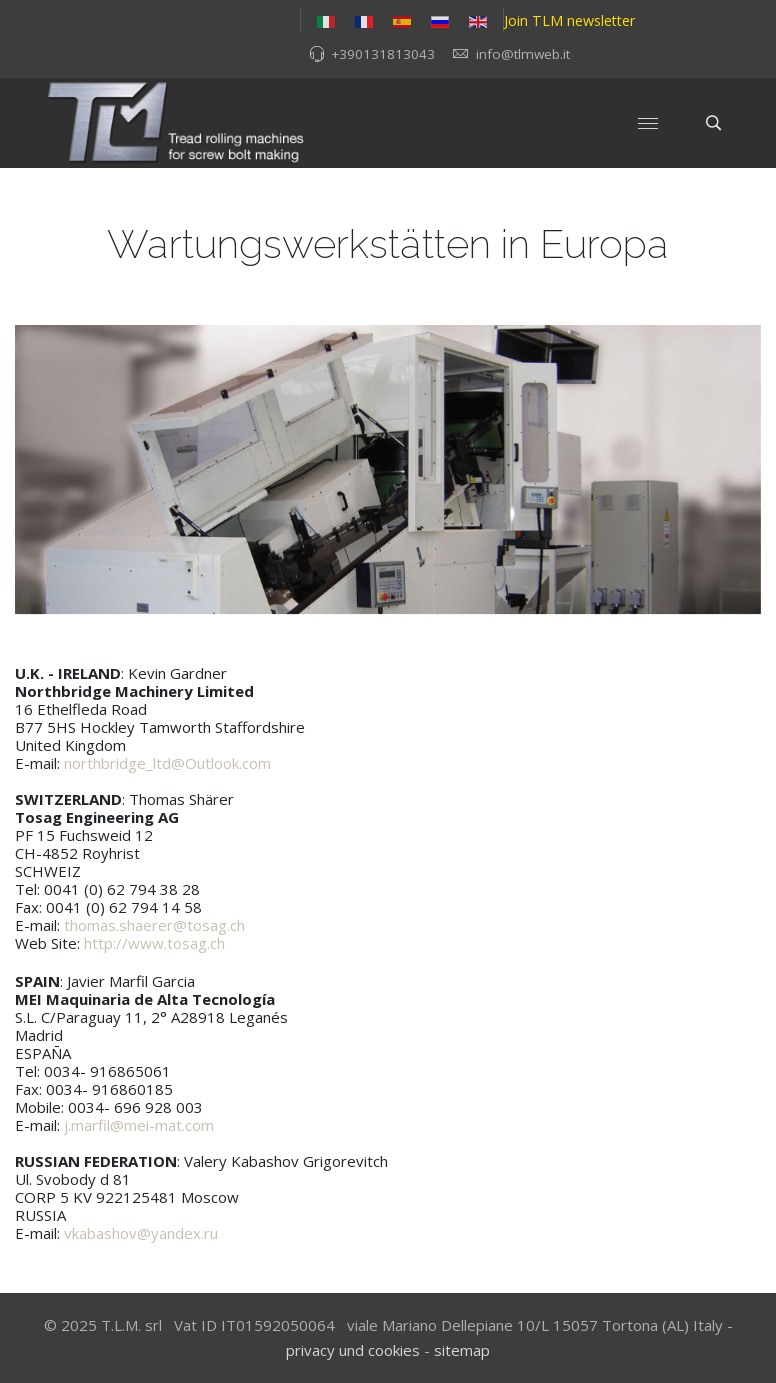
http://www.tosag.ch (154, 943)
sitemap (462, 1350)
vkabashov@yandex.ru (141, 1233)
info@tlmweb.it (523, 54)
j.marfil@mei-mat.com (139, 1125)
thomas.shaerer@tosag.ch (154, 925)
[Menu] (648, 123)
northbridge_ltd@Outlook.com (167, 763)
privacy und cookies (353, 1350)
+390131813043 (383, 54)
